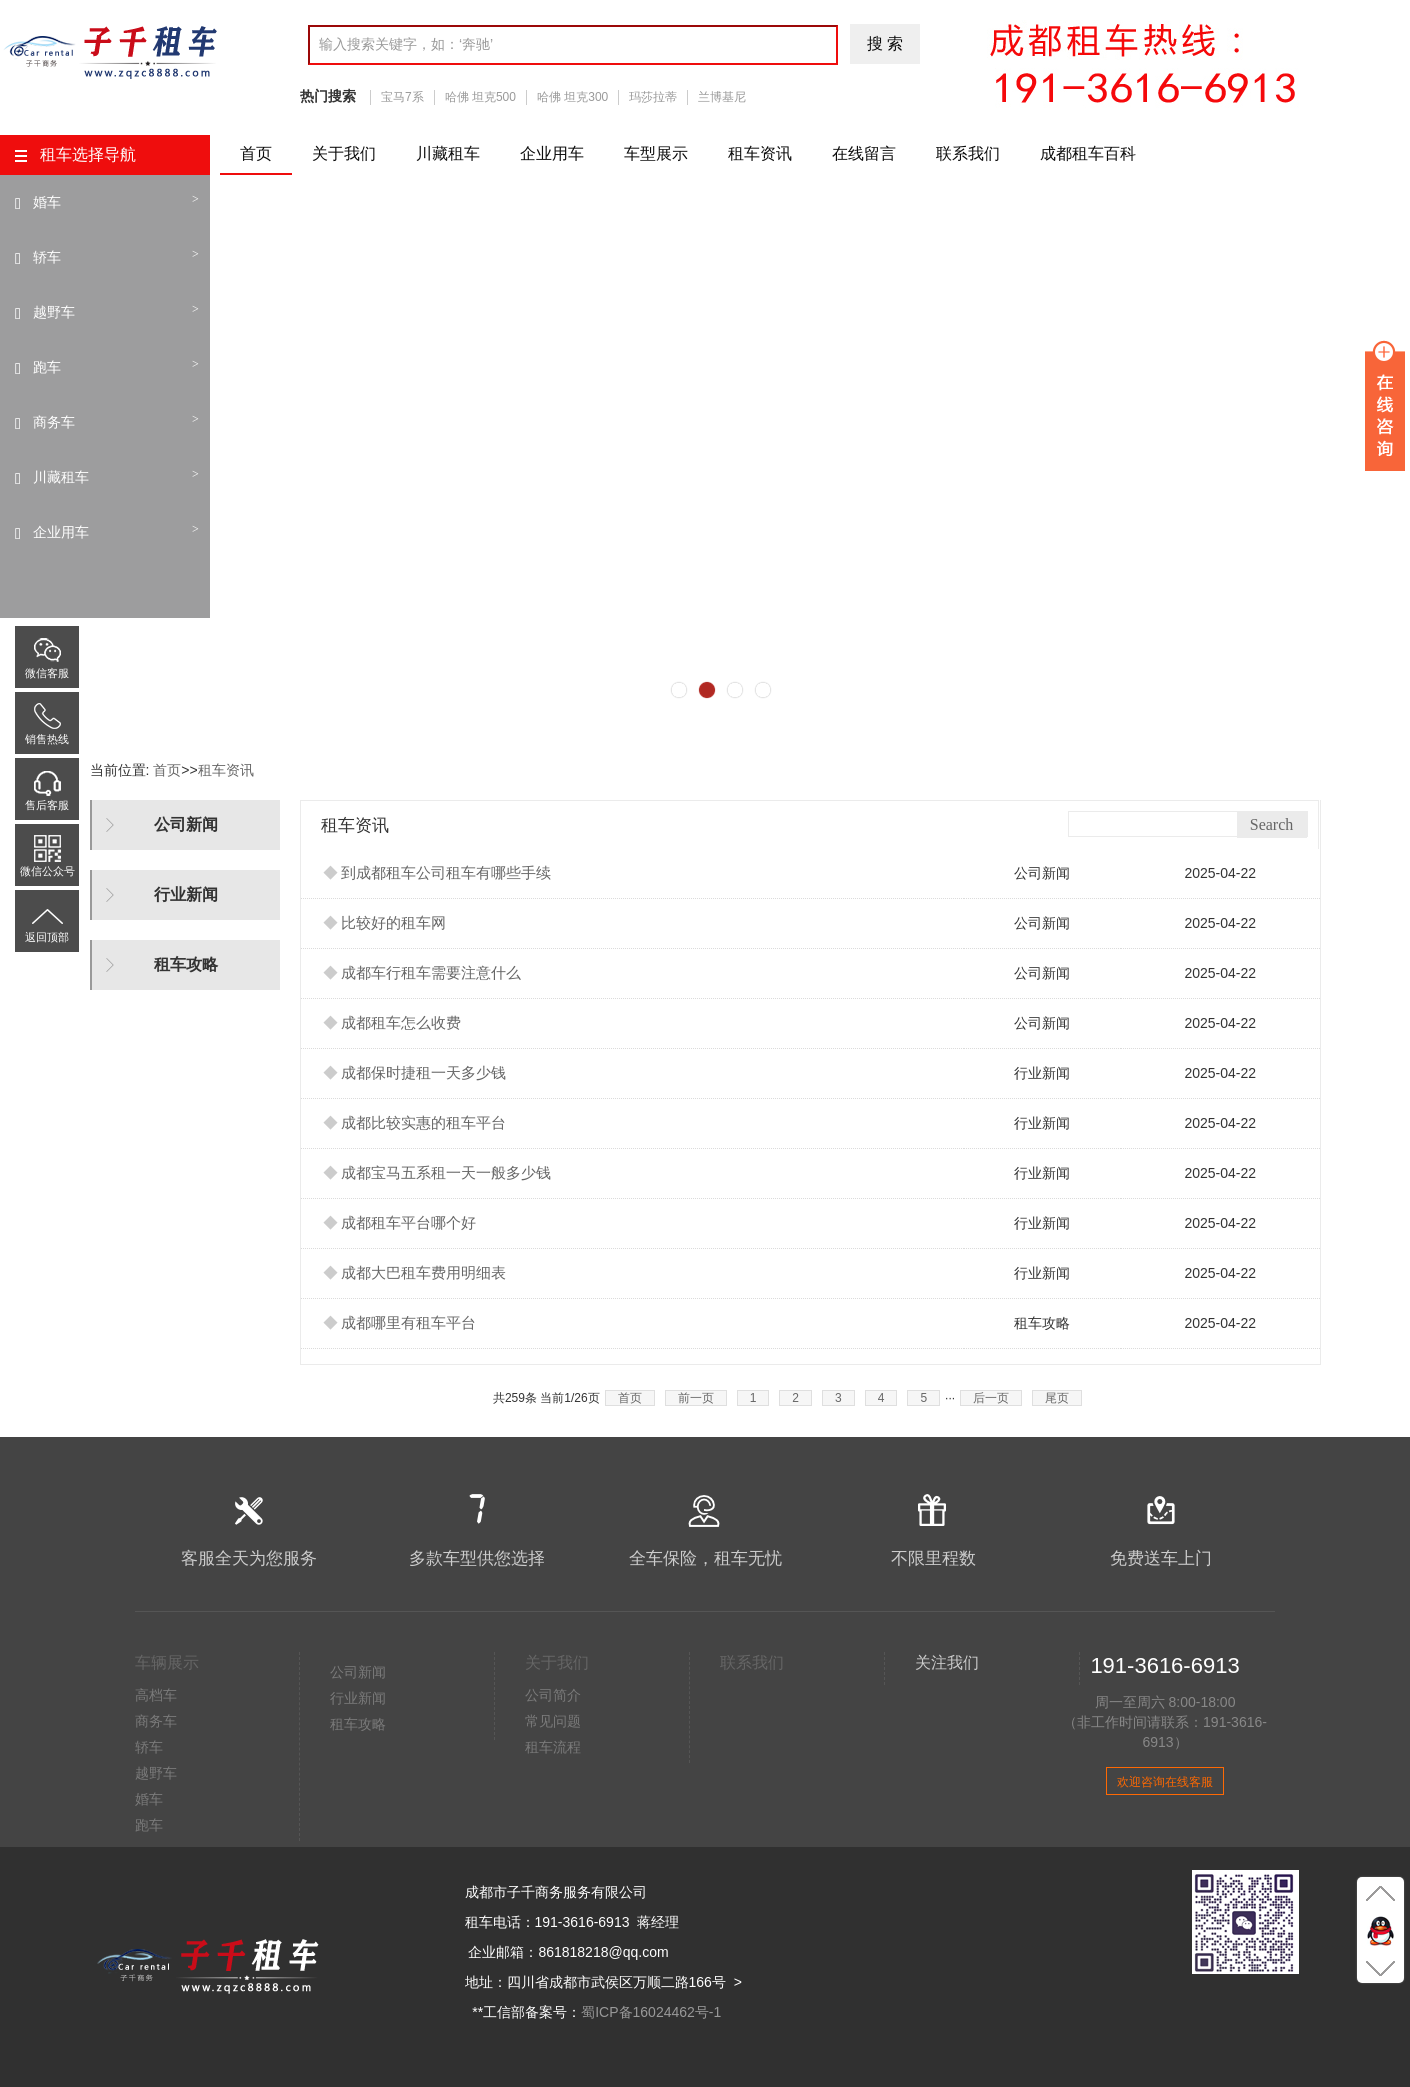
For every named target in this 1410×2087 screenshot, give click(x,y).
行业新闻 (358, 1698)
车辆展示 (167, 1662)
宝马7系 (402, 97)
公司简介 (553, 1695)
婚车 (47, 202)
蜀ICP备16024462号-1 (651, 2012)
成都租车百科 (1088, 153)
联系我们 (968, 153)
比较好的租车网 (385, 923)
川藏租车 (448, 153)
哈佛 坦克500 (480, 97)
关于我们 (344, 153)
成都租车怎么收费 (392, 1023)
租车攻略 (358, 1724)
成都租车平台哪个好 (400, 1223)
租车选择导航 (75, 154)
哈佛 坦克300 (572, 97)
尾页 (1057, 1398)
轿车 (47, 257)
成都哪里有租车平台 (400, 1323)
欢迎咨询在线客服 (1165, 1782)
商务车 (54, 422)
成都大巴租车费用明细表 (415, 1273)
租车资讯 (760, 153)
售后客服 (47, 778)
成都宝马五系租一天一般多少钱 (437, 1173)
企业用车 (552, 153)
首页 (256, 153)
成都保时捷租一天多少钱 (415, 1073)
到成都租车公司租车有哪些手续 (437, 873)
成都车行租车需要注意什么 (422, 973)
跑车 (47, 367)
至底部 (1380, 1967)
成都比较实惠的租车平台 (415, 1123)
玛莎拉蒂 (653, 97)
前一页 (696, 1398)
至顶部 (1380, 1893)
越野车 (54, 312)
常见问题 (553, 1721)
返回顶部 (47, 910)
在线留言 (864, 153)
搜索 (887, 43)
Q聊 (1380, 1930)
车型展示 (656, 153)
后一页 (991, 1398)
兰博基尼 (722, 97)
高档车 (156, 1695)
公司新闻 (358, 1672)
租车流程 (553, 1747)
